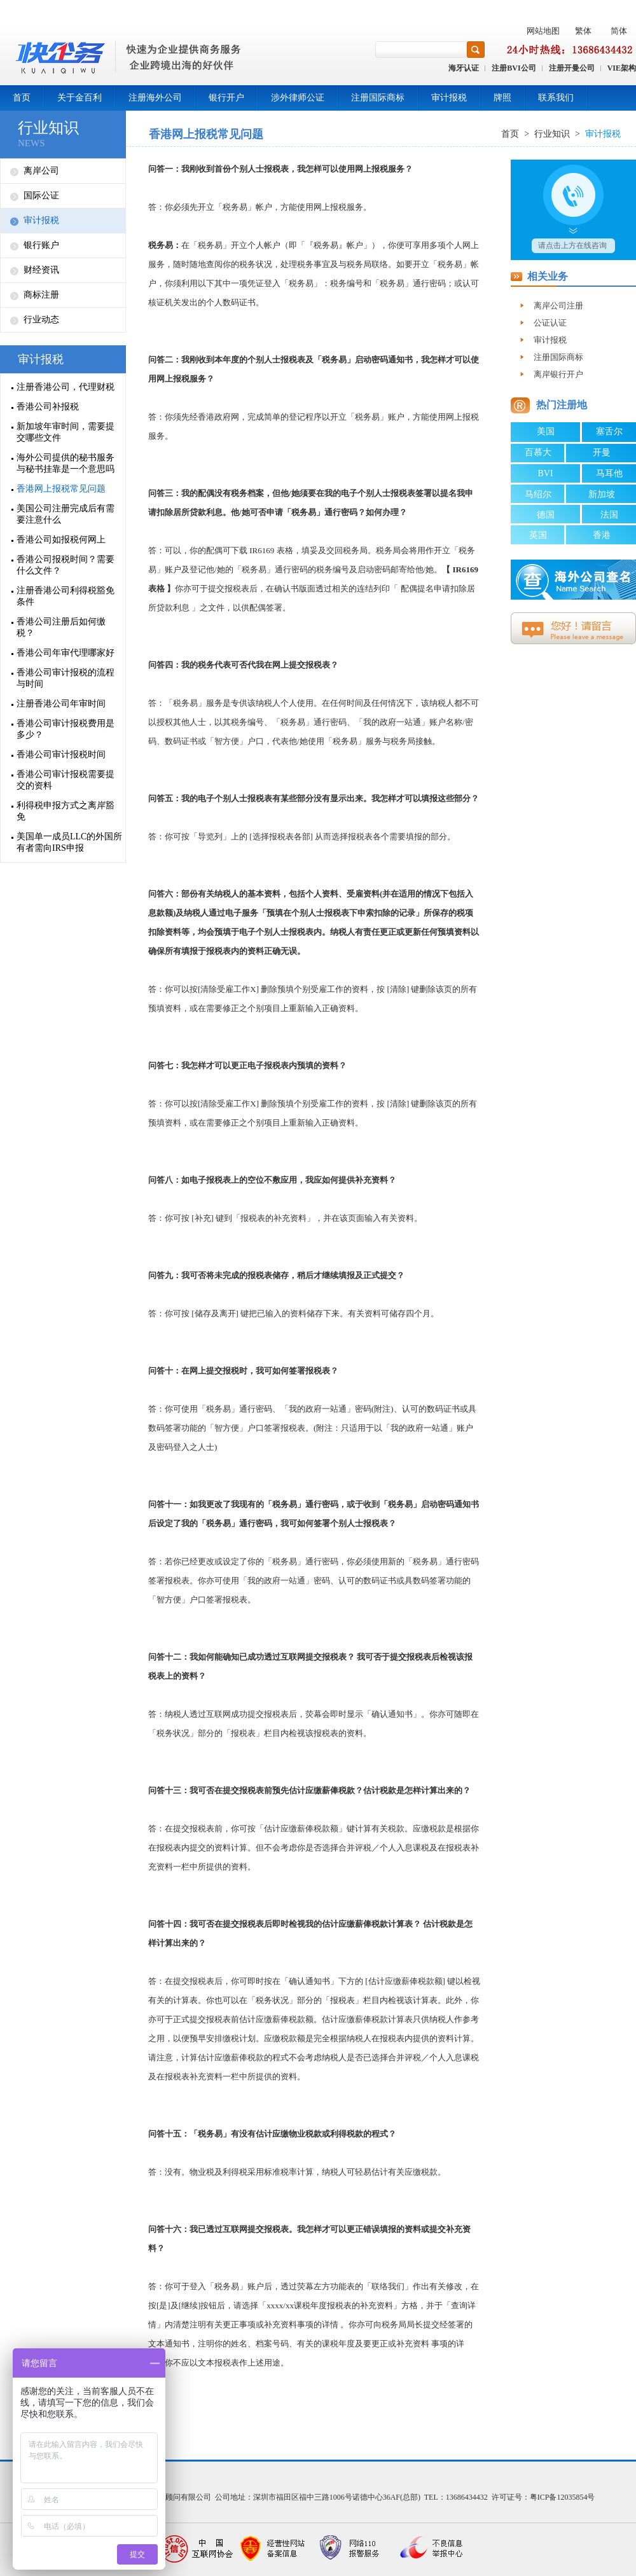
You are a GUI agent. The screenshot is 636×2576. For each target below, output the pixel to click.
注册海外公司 (155, 97)
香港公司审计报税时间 (61, 754)
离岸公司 (41, 171)
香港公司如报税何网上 (61, 539)
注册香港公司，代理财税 (65, 387)
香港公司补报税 (48, 406)
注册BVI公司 (514, 68)
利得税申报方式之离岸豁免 (65, 811)
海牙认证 (463, 68)
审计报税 (449, 97)
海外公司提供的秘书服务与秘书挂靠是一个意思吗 (65, 463)
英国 (538, 535)
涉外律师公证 (297, 97)
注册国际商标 (377, 97)
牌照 (502, 97)
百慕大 (538, 452)
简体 (619, 31)
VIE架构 (621, 68)
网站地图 (543, 31)
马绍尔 (538, 494)
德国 (546, 515)
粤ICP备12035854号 (562, 2497)
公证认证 (550, 322)
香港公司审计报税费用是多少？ (65, 729)
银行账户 (41, 245)
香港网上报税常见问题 (61, 488)
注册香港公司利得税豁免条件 (65, 596)
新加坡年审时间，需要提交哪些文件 (65, 432)
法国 (609, 515)
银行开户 (226, 97)
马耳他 (609, 473)
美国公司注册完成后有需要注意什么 (65, 514)
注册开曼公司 (572, 68)
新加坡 (601, 494)
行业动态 (41, 319)
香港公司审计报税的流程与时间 (65, 678)
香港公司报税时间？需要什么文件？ (65, 564)
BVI (545, 473)
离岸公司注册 (558, 305)
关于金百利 (79, 97)
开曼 (602, 452)
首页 (22, 97)
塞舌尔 (609, 431)
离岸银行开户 (558, 374)
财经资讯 (41, 270)
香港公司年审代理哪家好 (65, 653)
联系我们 (556, 97)
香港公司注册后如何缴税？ (61, 627)
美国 (546, 431)
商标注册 (41, 295)
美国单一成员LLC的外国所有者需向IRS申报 (69, 842)
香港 (602, 535)
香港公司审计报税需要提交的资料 (65, 779)
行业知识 (48, 128)
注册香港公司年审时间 (61, 703)
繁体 (583, 31)
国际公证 (41, 195)
